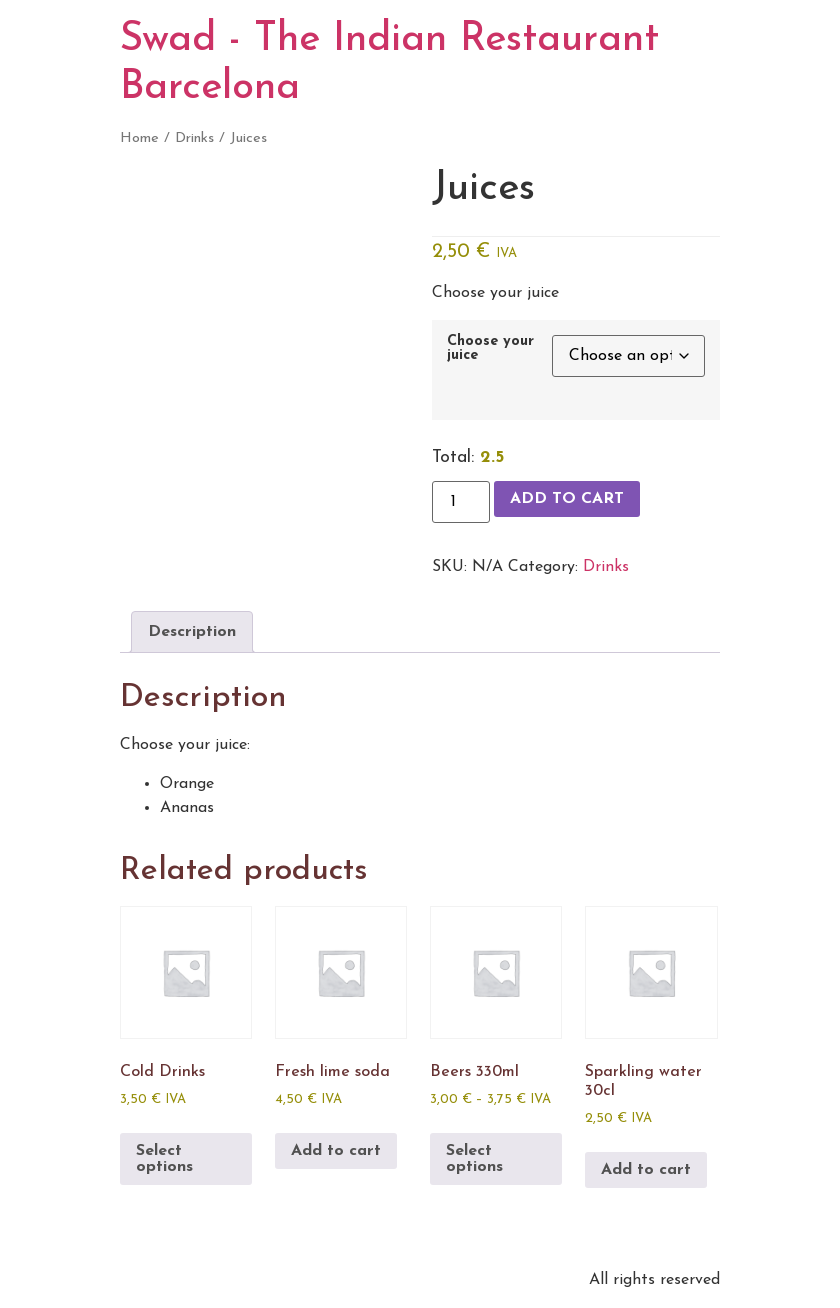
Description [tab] (192, 632)
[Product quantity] (461, 502)
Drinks (194, 138)
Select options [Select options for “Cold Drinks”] (164, 1159)
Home (139, 138)
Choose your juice (490, 349)
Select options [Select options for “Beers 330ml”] (474, 1159)
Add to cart (567, 499)
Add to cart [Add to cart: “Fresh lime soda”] (336, 1151)
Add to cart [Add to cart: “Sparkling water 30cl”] (646, 1170)
